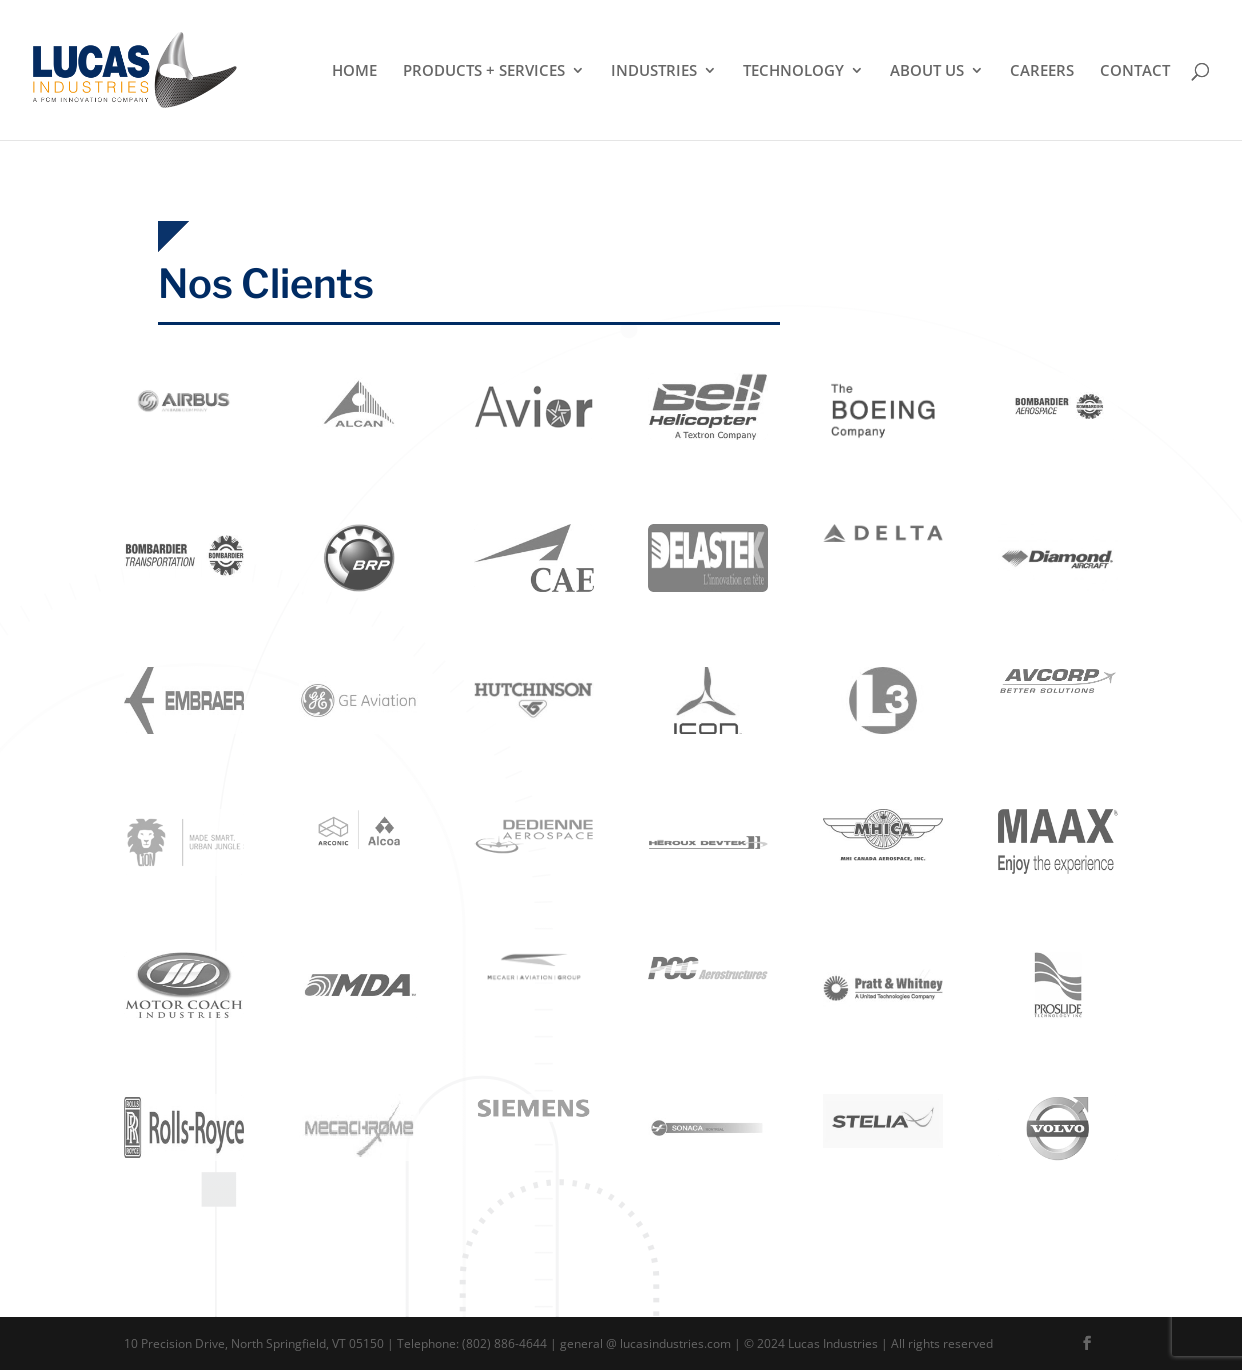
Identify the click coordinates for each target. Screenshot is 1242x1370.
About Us (927, 71)
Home (354, 71)
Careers (1042, 71)
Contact (1135, 71)
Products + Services (484, 71)
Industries (654, 71)
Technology (793, 71)
